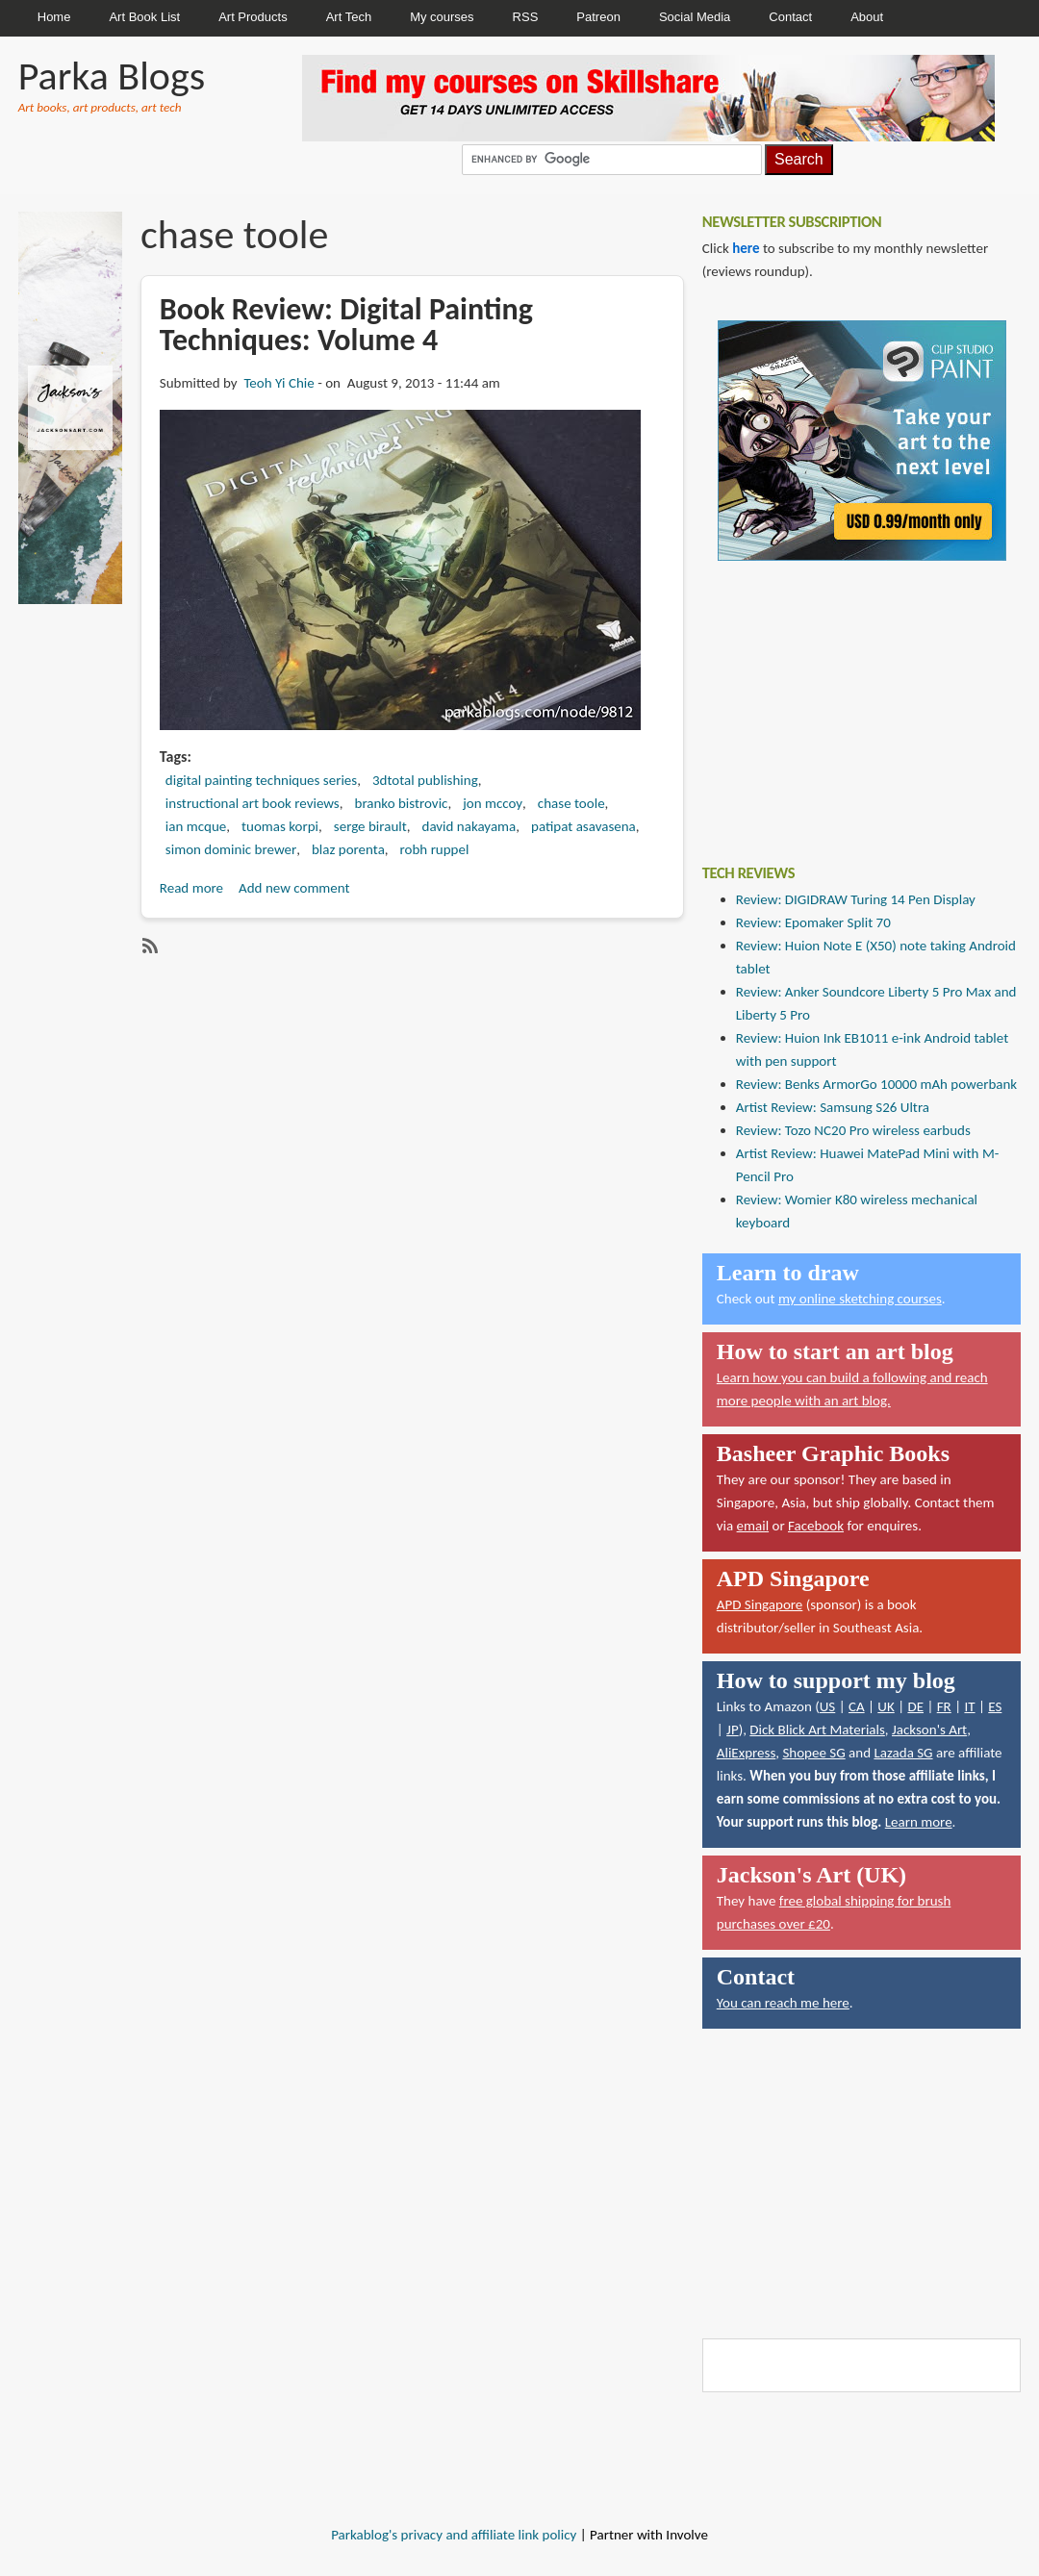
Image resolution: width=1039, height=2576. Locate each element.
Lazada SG (903, 1752)
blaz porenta (348, 849)
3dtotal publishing (425, 780)
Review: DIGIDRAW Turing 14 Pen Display (856, 899)
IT (969, 1706)
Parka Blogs (111, 75)
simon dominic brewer (230, 849)
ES (994, 1706)
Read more (191, 888)
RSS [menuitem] (526, 17)
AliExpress (746, 1752)
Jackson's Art (929, 1729)
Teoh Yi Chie (278, 382)
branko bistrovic (401, 803)
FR (944, 1706)
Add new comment (294, 888)
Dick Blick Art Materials (817, 1729)
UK (885, 1706)
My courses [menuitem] (441, 17)
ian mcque (195, 826)
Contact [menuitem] (790, 17)
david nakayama (469, 826)
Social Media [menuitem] (694, 17)
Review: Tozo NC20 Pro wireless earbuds (853, 1130)
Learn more (918, 1822)
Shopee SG (813, 1752)
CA (857, 1706)
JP (732, 1729)
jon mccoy (492, 803)
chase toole (571, 803)
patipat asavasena (583, 826)
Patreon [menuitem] (598, 17)
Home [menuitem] (54, 17)
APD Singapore (760, 1604)
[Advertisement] (846, 698)
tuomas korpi (279, 826)
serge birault (370, 826)
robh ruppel (434, 849)
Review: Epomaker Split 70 (813, 922)
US (828, 1706)
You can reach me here (783, 2002)
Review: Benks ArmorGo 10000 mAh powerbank (876, 1084)
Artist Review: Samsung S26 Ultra (832, 1107)
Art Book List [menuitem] (144, 17)
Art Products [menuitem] (253, 17)
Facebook (816, 1525)
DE (915, 1706)
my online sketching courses (860, 1298)
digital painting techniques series (261, 780)
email (753, 1525)
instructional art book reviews (252, 803)
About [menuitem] (866, 17)
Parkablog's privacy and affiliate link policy (453, 2534)
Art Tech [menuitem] (348, 17)
